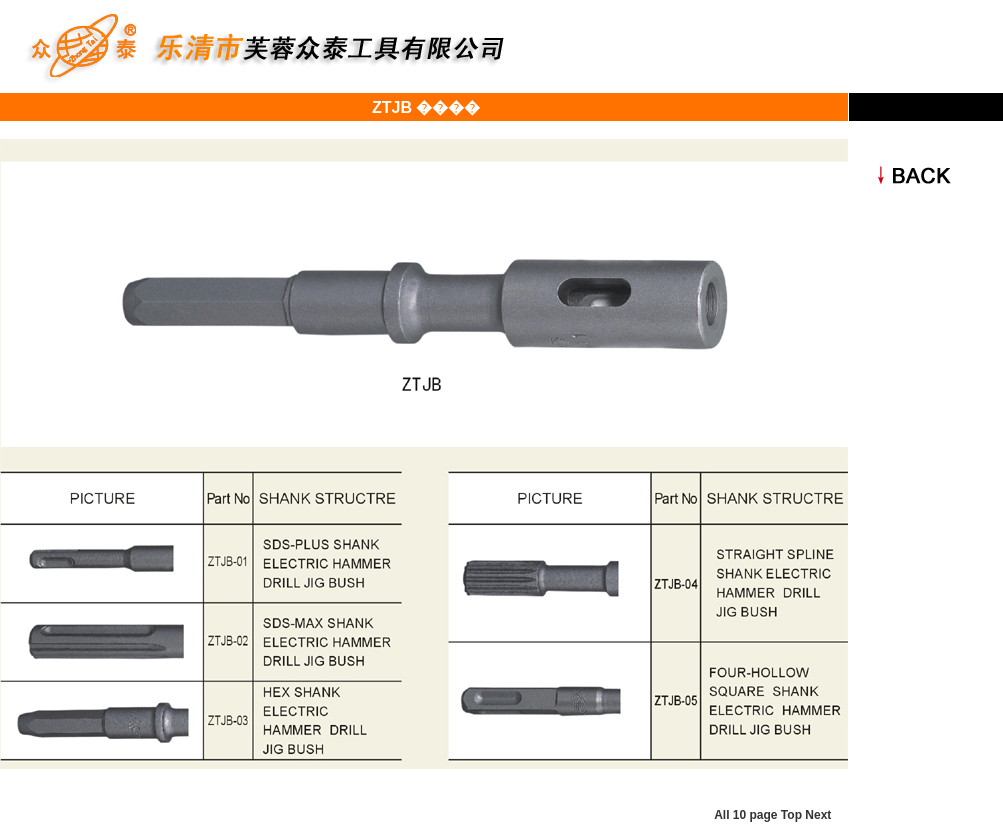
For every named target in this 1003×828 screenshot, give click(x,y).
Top (791, 815)
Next (818, 815)
